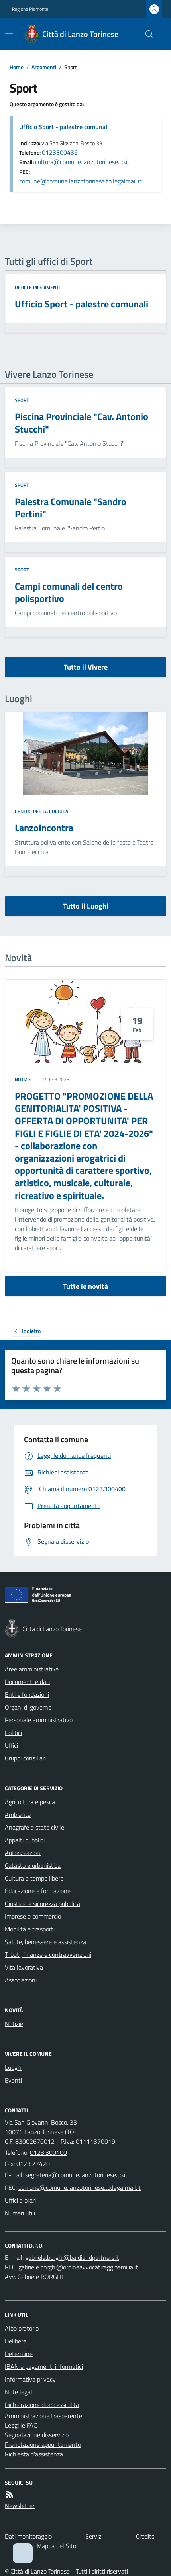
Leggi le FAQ (21, 2425)
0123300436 (60, 152)
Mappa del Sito (56, 2546)
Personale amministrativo (39, 1720)
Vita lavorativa (24, 1967)
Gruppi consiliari (25, 1758)
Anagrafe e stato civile (34, 1827)
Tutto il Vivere (86, 667)
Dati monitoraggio (28, 2536)
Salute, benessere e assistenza (45, 1942)
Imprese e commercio (33, 1916)
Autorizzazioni (23, 1852)
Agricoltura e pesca (30, 1802)
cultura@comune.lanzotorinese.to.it (82, 162)
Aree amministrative (32, 1669)
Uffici (11, 1745)
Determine (19, 2353)
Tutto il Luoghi (85, 906)
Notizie (23, 1079)
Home (17, 67)
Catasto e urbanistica (33, 1865)
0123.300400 (48, 2152)
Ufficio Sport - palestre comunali (64, 127)
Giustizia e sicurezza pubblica (42, 1903)
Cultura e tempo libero (34, 1878)
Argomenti (43, 67)
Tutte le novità (85, 1286)
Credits (145, 2536)
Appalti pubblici (25, 1840)
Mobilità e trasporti (30, 1929)
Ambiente (18, 1814)
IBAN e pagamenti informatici (44, 2366)
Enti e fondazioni (27, 1694)
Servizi (93, 2536)
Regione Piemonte (30, 9)
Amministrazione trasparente (43, 2416)
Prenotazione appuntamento (43, 2444)
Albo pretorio (22, 2328)
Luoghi (13, 2067)
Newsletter (20, 2505)
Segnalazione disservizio (37, 2435)
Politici (13, 1732)
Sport (22, 400)
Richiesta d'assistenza (34, 2454)
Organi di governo (28, 1707)
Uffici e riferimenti (37, 287)
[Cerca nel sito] (146, 34)
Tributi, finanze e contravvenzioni (48, 1954)
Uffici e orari (20, 2200)
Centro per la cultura (41, 811)
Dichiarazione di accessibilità (42, 2404)
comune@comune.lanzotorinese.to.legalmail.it (80, 181)
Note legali (19, 2392)
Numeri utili (20, 2213)
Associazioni (21, 1980)
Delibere (15, 2341)
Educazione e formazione (38, 1891)
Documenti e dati (27, 1681)
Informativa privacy (30, 2379)
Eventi (13, 2080)
